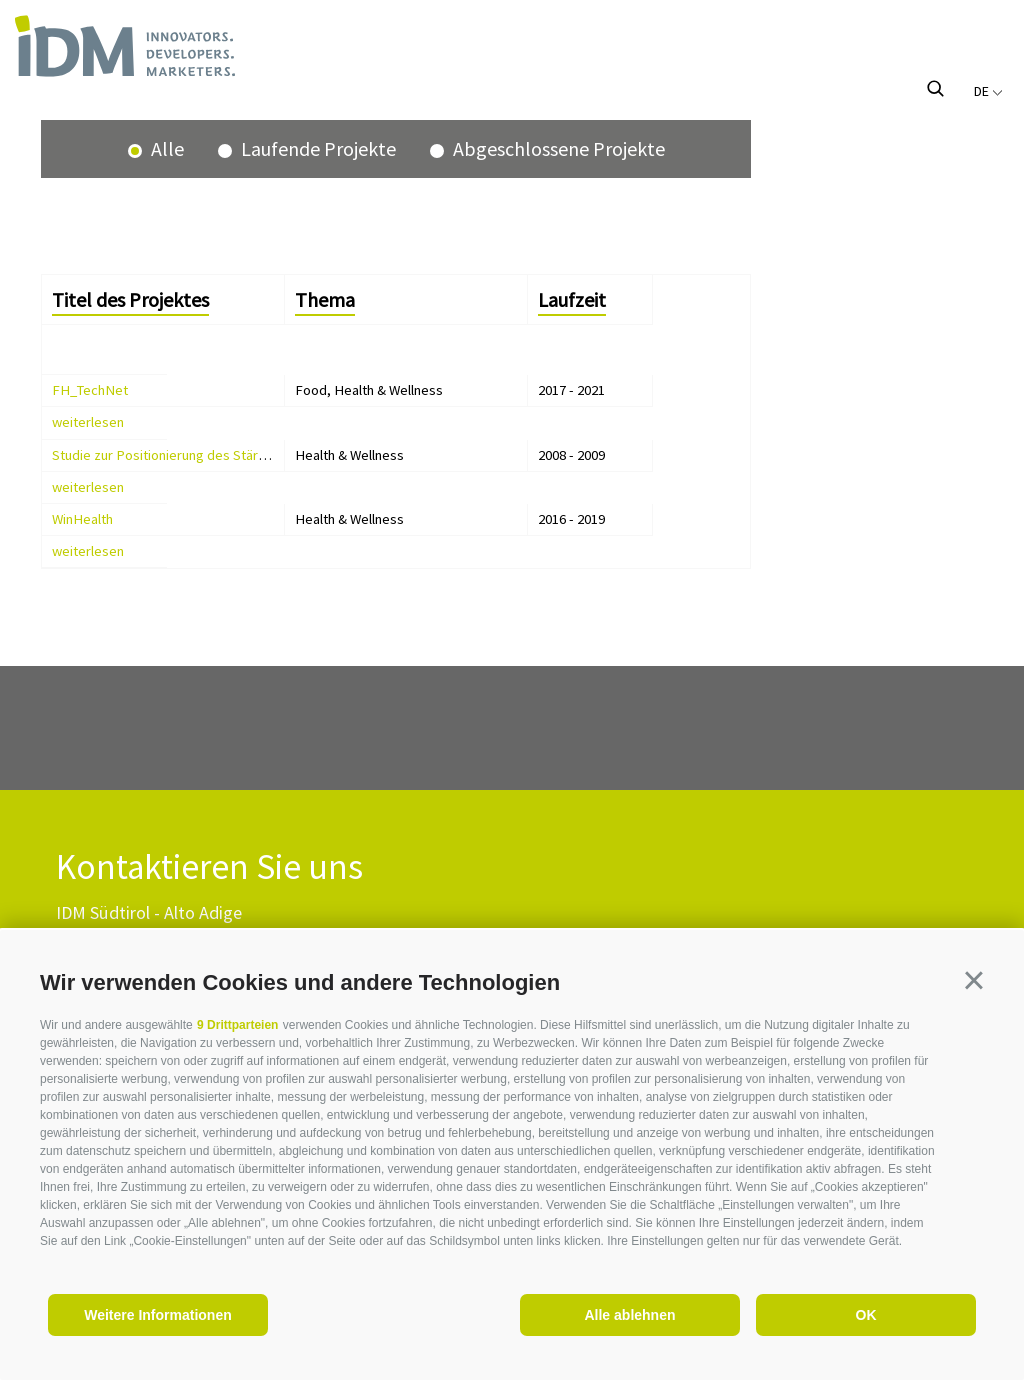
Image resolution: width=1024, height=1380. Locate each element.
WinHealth (82, 519)
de (988, 91)
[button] (974, 980)
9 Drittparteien (237, 1025)
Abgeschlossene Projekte (557, 148)
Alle (165, 148)
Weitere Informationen (158, 1315)
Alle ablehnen (629, 1315)
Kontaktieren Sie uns (209, 867)
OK (866, 1315)
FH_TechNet (90, 390)
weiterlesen (88, 422)
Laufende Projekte (316, 148)
